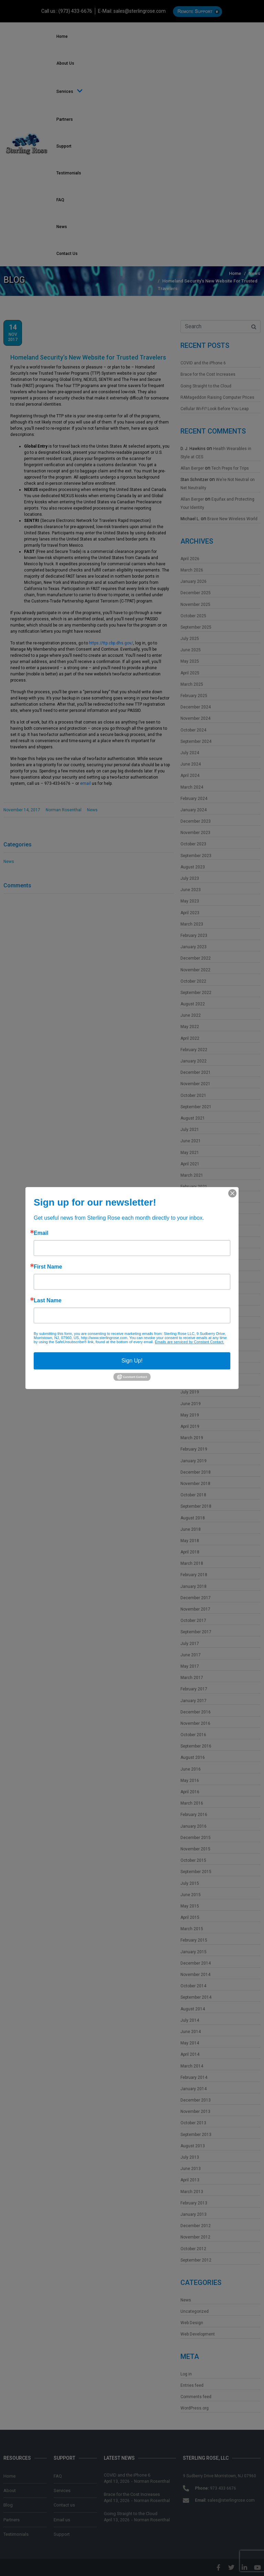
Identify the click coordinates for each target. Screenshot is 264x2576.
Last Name (48, 1300)
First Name (48, 1267)
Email (41, 1233)
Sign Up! (131, 1361)
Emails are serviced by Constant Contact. (189, 1342)
